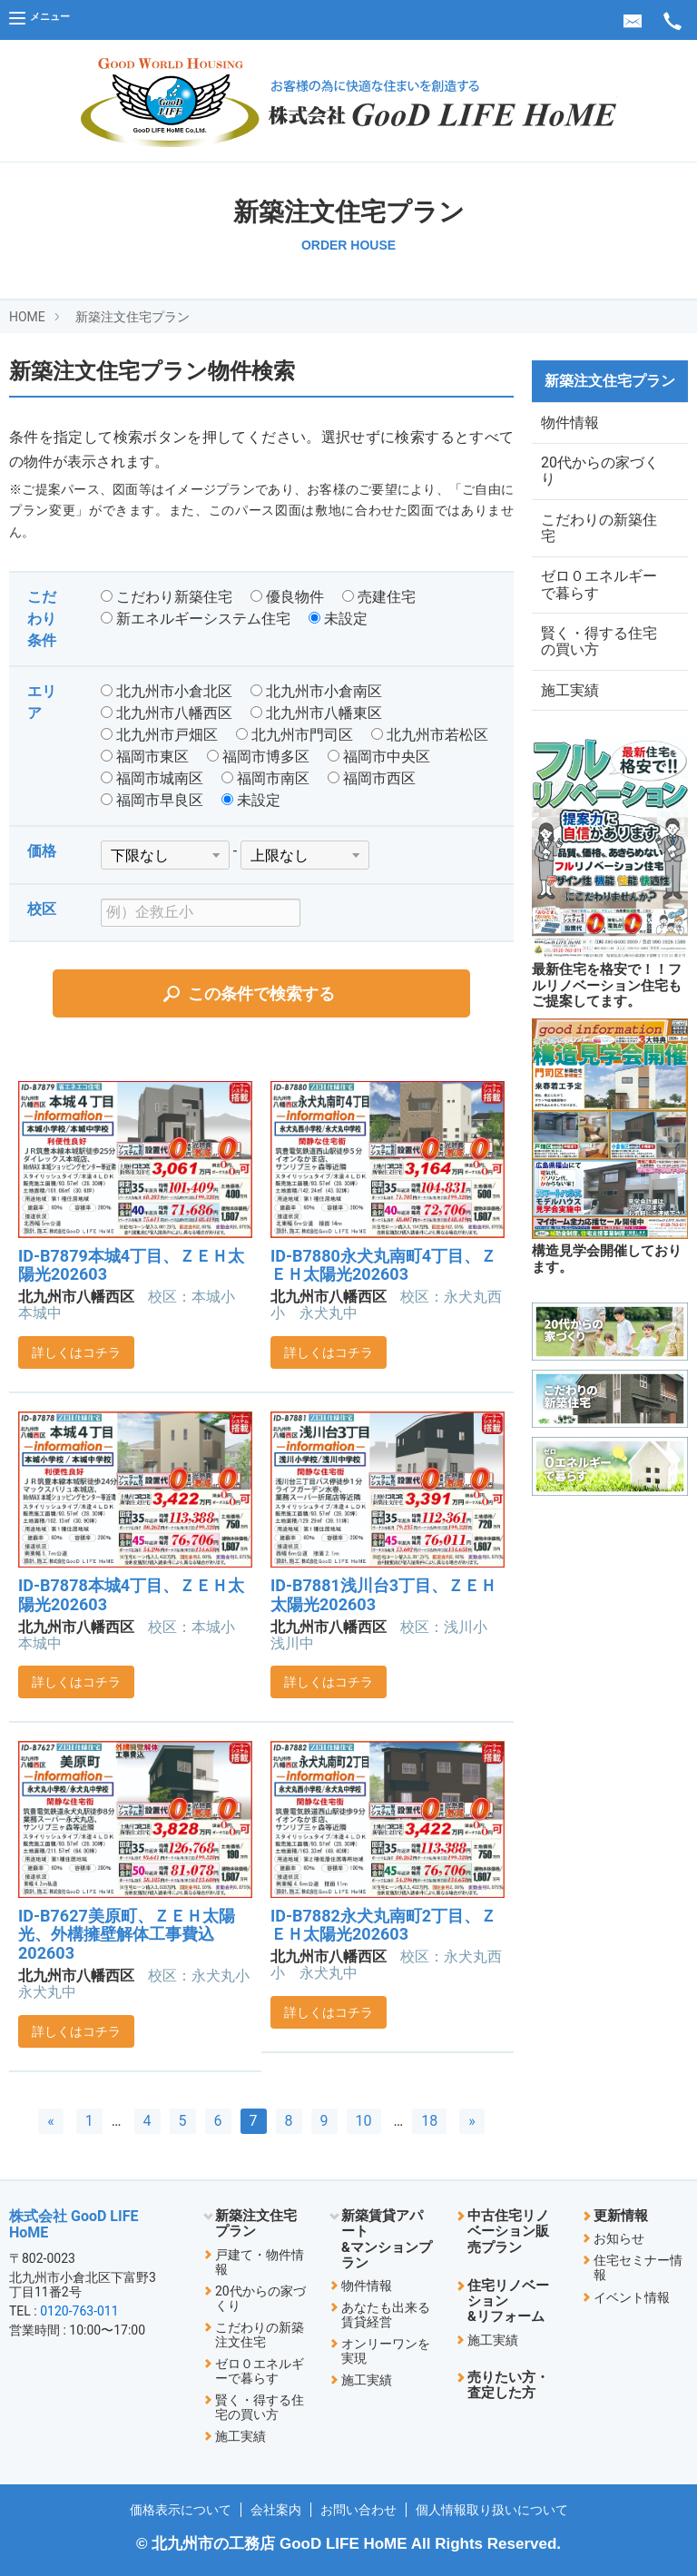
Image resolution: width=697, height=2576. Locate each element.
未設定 (338, 618)
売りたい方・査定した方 (508, 2385)
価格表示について (180, 2509)
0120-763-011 (79, 2311)
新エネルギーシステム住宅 (195, 618)
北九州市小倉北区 (166, 691)
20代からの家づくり (600, 478)
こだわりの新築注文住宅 (259, 2334)
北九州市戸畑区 (159, 734)
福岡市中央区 (379, 756)
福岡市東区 (145, 756)
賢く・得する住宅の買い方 (599, 662)
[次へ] (472, 2121)
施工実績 (570, 715)
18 (429, 2120)
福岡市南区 (265, 778)
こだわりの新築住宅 (599, 539)
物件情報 (570, 424)
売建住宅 (379, 596)
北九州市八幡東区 (316, 713)
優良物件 (287, 596)
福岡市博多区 (258, 756)
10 (364, 2120)
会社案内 (275, 2509)
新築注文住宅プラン (132, 317)
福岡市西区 (372, 778)
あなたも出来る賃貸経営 (385, 2314)
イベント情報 (632, 2297)
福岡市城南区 (152, 778)
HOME (27, 317)
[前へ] (51, 2121)
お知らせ (619, 2238)
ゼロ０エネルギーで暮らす (599, 600)
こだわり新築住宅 (166, 596)
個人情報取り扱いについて (492, 2509)
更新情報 (621, 2215)
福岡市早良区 (152, 800)
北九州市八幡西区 (166, 713)
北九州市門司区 (294, 734)
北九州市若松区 (429, 734)
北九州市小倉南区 (316, 691)
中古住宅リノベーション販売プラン (508, 2231)
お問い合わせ (358, 2509)
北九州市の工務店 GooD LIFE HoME (279, 2543)
